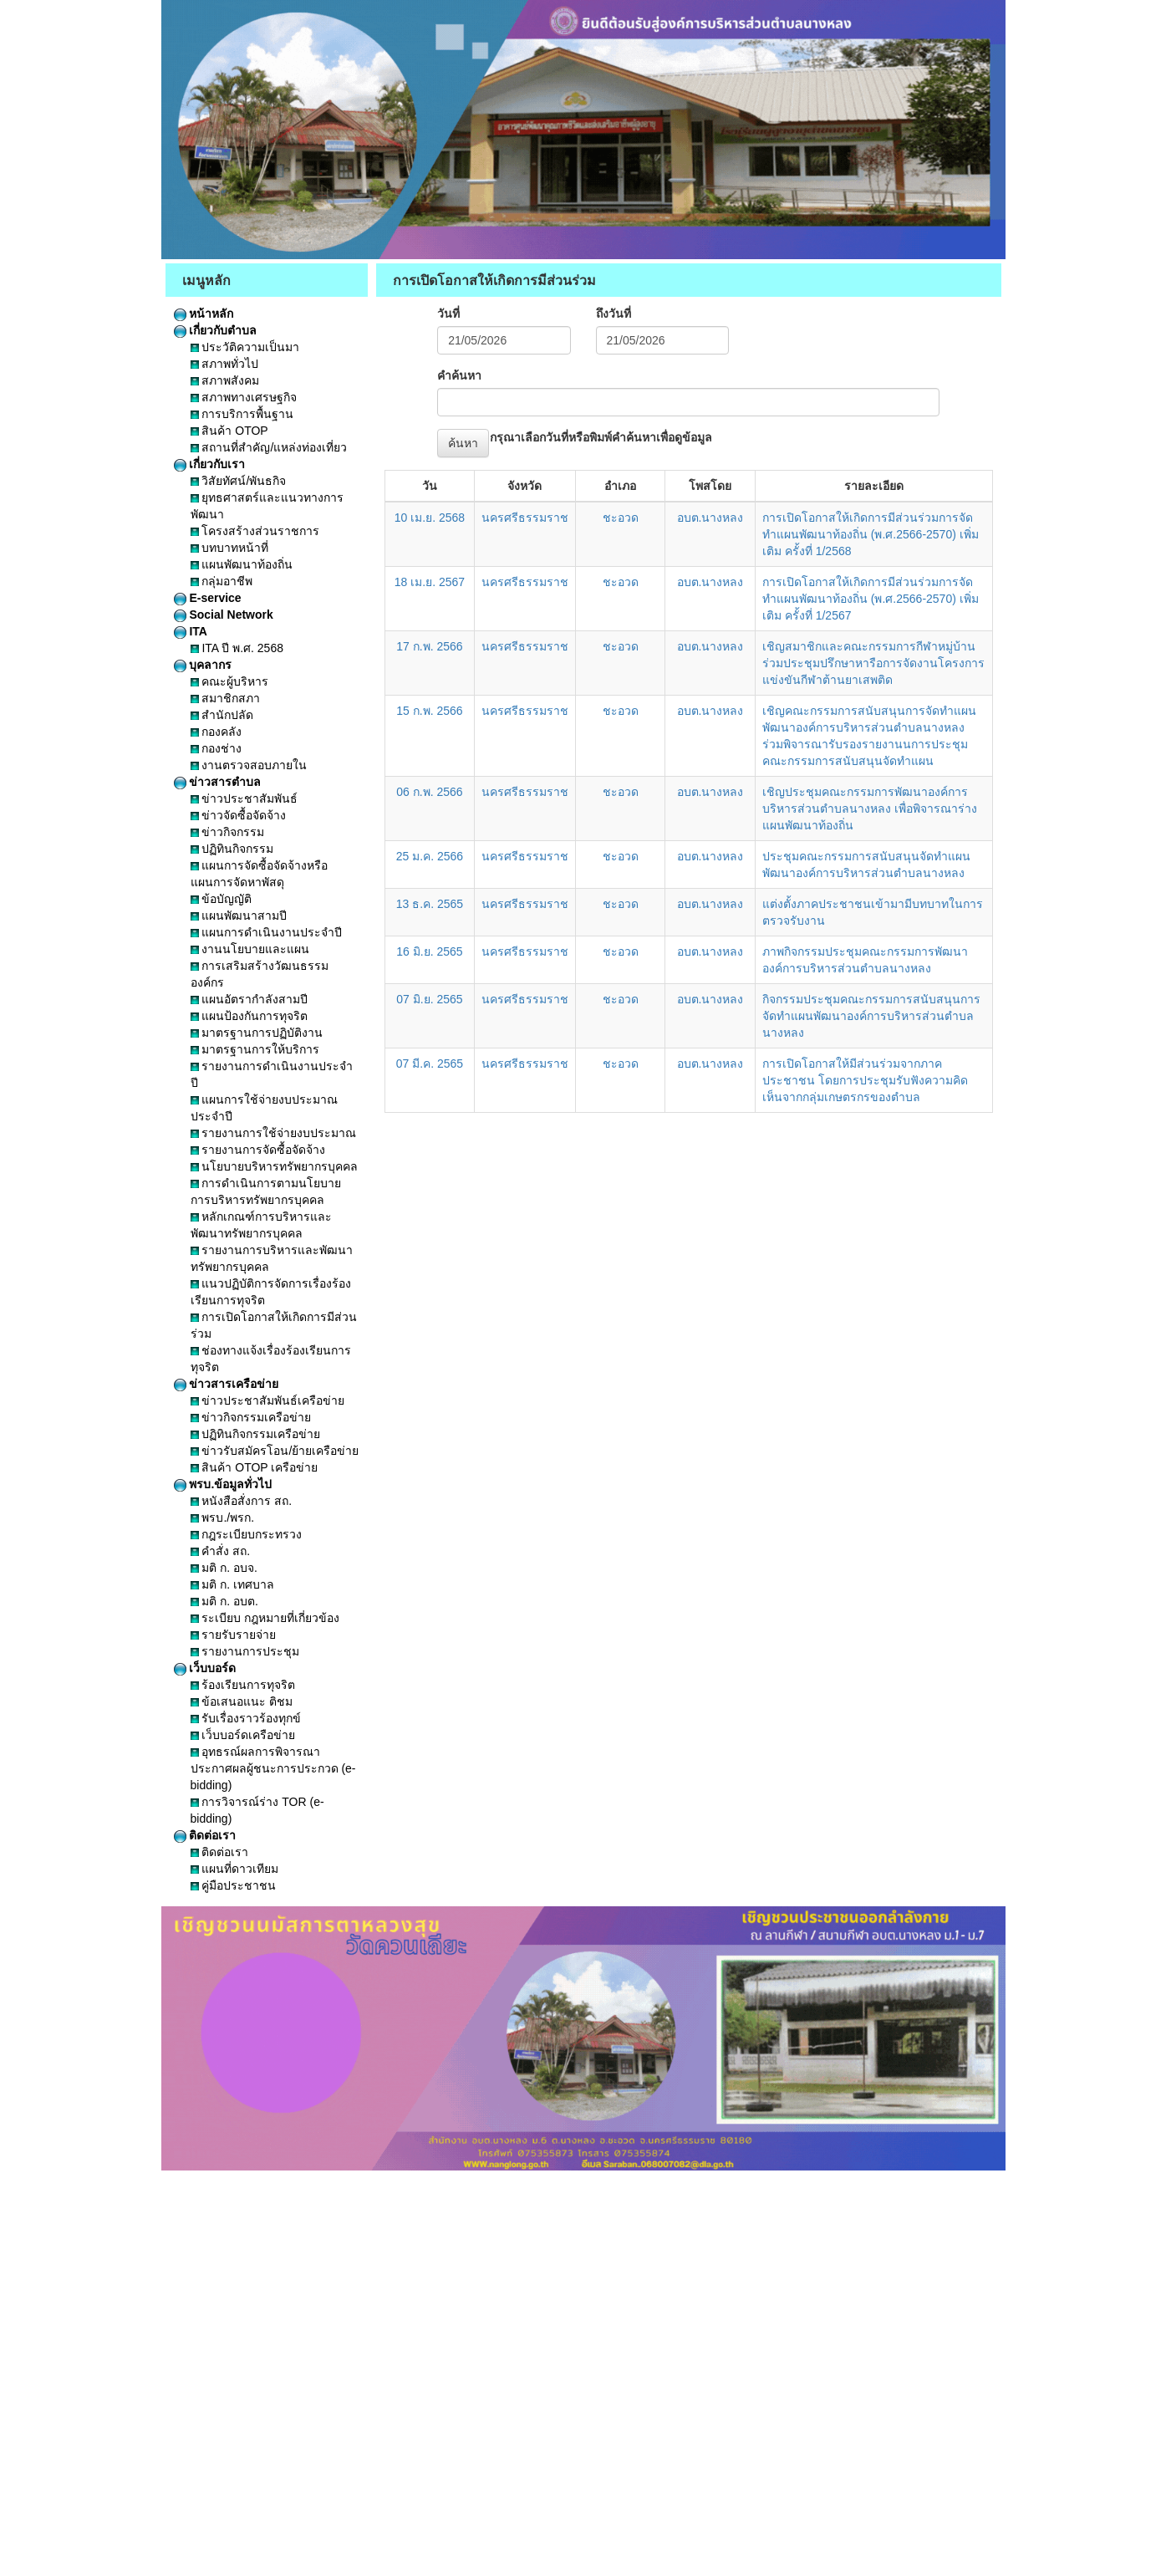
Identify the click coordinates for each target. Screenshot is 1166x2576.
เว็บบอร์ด (205, 1668)
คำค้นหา (459, 375)
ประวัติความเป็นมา (245, 347)
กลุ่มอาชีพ (222, 581)
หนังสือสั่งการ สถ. (242, 1500)
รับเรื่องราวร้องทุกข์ (246, 1718)
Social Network (223, 614)
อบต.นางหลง (710, 517)
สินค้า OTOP (229, 430)
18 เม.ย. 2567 (430, 582)
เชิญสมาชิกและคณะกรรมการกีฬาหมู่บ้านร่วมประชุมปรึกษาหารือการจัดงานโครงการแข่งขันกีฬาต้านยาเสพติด (873, 663)
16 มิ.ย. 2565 (429, 951)
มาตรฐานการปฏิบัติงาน (257, 1032)
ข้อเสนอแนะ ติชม (242, 1701)
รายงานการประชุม (245, 1651)
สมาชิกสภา (226, 698)
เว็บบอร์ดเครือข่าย (243, 1735)
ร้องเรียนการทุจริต (243, 1684)
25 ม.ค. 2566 (429, 856)
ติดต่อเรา (205, 1835)
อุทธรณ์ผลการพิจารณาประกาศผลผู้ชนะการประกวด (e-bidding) (273, 1768)
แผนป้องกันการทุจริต (249, 1016)
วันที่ (448, 313)
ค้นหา (463, 443)
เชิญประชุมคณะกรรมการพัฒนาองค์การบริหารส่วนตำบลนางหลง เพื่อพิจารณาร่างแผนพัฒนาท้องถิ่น (869, 808)
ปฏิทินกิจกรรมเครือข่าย (256, 1434)
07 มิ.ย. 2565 (429, 999)
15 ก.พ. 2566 (429, 710)
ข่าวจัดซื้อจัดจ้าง (239, 815)
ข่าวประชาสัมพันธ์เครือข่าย (268, 1400)
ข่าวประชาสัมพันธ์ (244, 798)
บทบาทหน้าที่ (230, 547)
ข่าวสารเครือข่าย (226, 1383)
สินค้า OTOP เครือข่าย (254, 1467)
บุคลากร (203, 664)
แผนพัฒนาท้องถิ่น (242, 564)
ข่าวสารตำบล (218, 781)
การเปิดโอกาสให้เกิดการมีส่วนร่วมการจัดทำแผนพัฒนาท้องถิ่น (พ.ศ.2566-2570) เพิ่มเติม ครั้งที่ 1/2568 (870, 534)
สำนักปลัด (222, 715)
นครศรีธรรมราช (524, 517)
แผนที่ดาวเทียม (235, 1868)
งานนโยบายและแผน (250, 949)
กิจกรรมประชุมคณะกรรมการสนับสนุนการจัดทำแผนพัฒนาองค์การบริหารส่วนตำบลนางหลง (871, 1015)
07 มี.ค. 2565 (429, 1063)
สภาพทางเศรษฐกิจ (244, 397)
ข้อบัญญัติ (221, 898)
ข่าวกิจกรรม (228, 832)
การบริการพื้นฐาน (242, 414)
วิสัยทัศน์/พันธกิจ (239, 480)
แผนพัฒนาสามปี (239, 915)
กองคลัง (216, 731)
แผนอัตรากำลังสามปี (249, 999)
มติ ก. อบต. (224, 1601)
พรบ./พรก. (223, 1517)
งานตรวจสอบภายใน (249, 765)
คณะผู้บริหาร (230, 681)
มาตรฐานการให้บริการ (255, 1049)
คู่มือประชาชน (234, 1885)
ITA (190, 631)
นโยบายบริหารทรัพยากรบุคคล (275, 1166)
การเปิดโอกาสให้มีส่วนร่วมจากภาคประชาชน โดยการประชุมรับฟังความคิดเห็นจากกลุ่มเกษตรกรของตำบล (865, 1080)
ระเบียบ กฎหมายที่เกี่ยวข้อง (265, 1618)
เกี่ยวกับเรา (210, 464)
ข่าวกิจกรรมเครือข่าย (251, 1417)
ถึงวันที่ (613, 313)
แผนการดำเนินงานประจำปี (267, 932)
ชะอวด (621, 517)
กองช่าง (216, 748)
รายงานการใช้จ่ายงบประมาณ (274, 1133)
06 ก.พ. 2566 (429, 791)
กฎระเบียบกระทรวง (247, 1534)
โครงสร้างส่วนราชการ (255, 531)
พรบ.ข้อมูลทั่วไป (223, 1484)
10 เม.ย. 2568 (430, 517)
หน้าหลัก (204, 313)
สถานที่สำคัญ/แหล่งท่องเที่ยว (269, 447)
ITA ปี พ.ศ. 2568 (237, 648)
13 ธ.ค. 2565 (429, 904)
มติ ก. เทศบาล (233, 1584)
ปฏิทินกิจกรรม (232, 848)
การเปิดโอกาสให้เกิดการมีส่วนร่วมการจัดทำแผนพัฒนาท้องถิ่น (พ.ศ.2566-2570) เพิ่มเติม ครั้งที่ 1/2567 (870, 598)
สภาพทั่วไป (225, 363)
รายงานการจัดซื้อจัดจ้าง (258, 1149)
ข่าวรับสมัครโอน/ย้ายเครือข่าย (275, 1450)
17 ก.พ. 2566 (429, 646)
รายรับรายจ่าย (234, 1634)
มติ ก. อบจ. (224, 1567)
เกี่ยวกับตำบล (215, 330)
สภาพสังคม (225, 380)
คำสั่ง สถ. (221, 1551)
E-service (208, 597)
